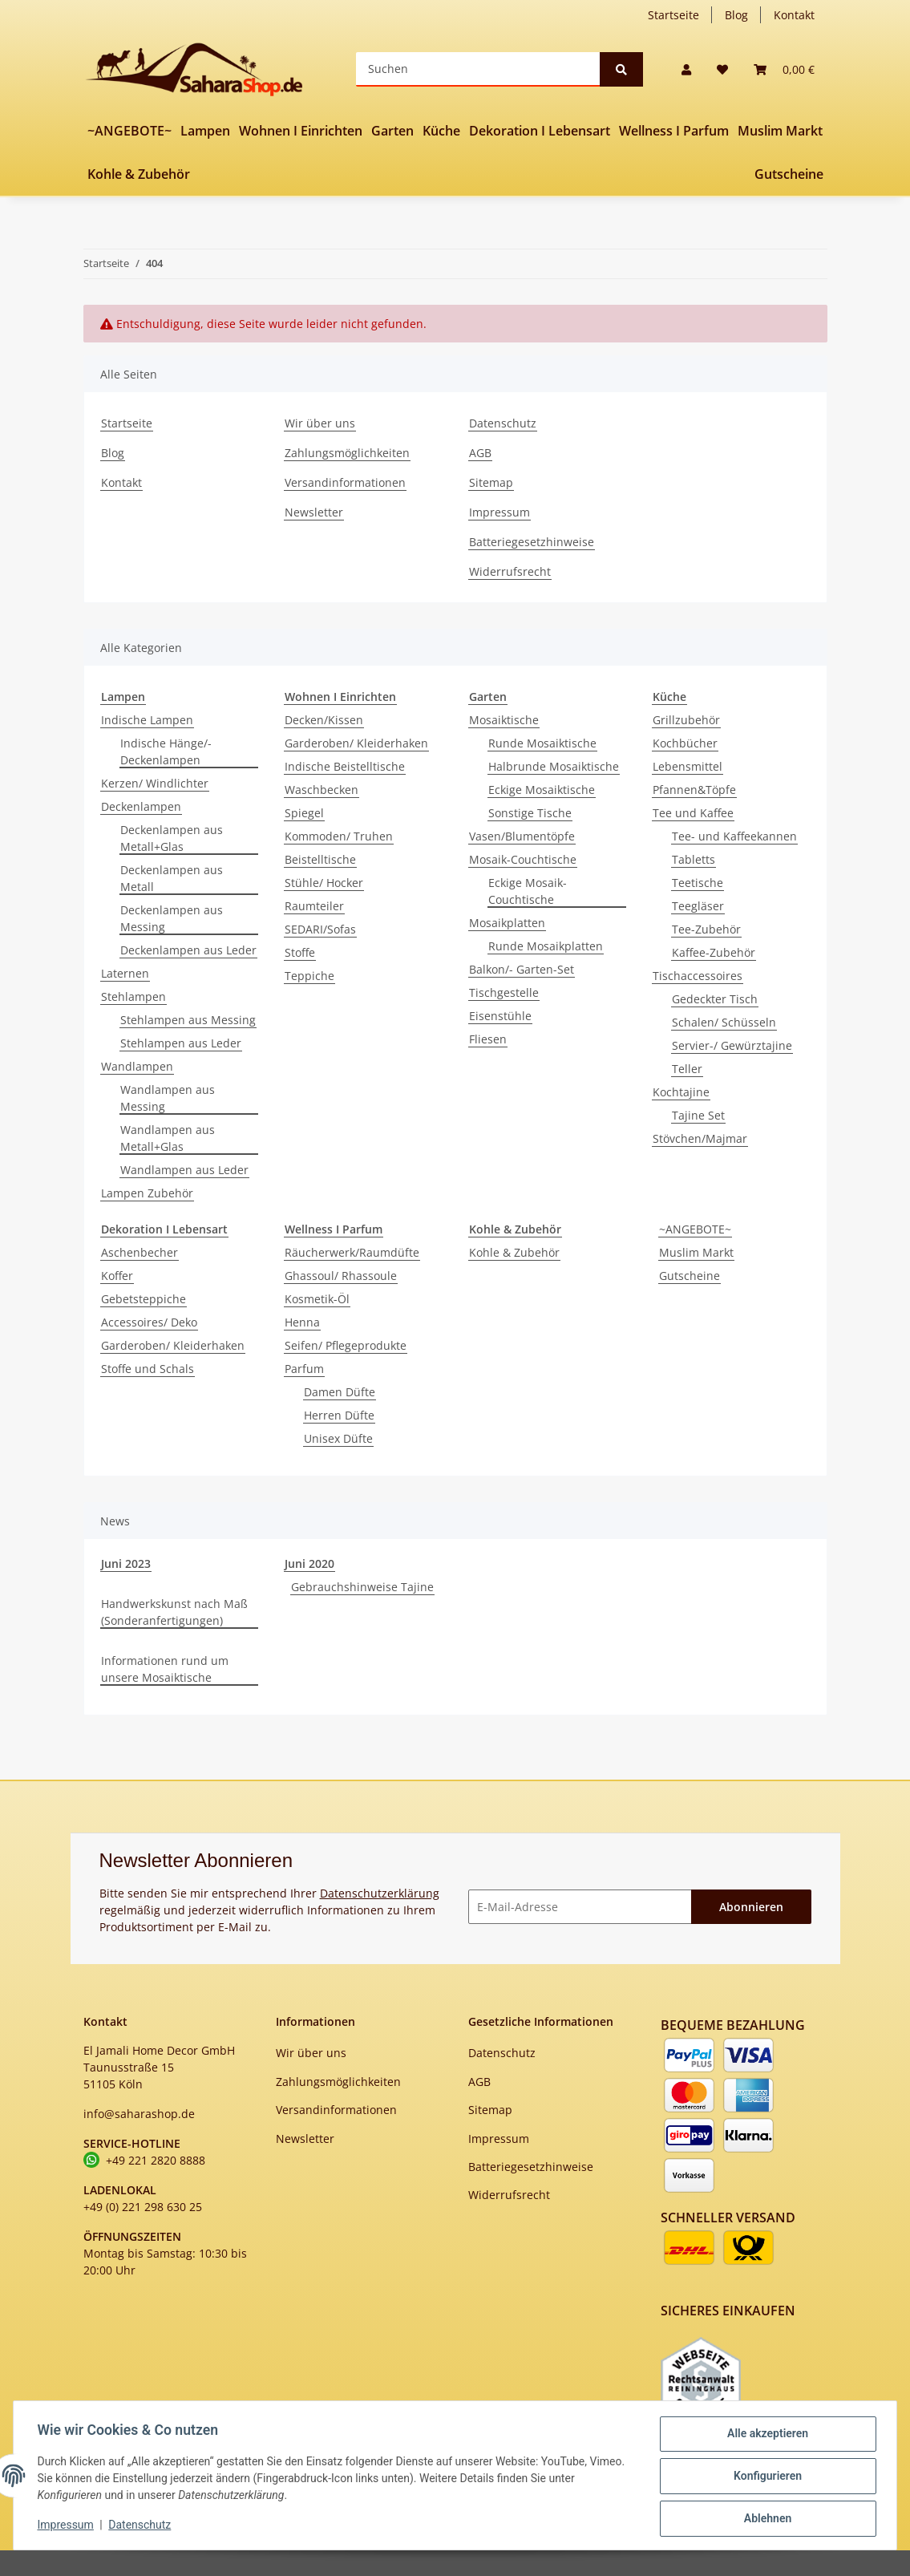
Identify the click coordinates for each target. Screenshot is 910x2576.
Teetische (697, 882)
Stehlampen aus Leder (180, 1043)
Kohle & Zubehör (514, 1252)
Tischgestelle (504, 992)
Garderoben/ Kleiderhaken (356, 743)
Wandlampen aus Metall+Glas (167, 1138)
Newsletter (314, 512)
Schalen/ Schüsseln (724, 1022)
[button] (686, 69)
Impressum (499, 512)
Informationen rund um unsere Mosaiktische (165, 1669)
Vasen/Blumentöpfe (522, 836)
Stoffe (300, 952)
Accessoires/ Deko (149, 1322)
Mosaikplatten (507, 922)
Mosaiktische (504, 719)
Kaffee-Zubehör (713, 952)
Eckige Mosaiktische (541, 789)
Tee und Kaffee (693, 812)
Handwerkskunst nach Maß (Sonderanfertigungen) (174, 1612)
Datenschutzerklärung (379, 1893)
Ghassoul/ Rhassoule (341, 1275)
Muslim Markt (696, 1252)
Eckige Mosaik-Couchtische (527, 891)
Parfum (304, 1368)
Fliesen (488, 1039)
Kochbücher (685, 743)
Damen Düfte (339, 1391)
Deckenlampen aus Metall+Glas (171, 838)
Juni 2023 (126, 1563)
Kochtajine (681, 1092)
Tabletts (693, 859)
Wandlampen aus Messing (167, 1098)
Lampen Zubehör (147, 1193)
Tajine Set (698, 1115)
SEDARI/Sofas (320, 929)
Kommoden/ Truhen (339, 836)
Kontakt (794, 14)
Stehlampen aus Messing (188, 1019)
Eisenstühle (500, 1015)
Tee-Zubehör (706, 929)
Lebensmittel (687, 766)
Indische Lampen (147, 719)
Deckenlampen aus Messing (171, 918)
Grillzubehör (686, 719)
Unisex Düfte (338, 1438)
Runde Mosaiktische (542, 743)
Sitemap (491, 482)
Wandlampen (137, 1066)
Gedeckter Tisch (715, 999)
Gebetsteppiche (143, 1298)
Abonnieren (751, 1906)
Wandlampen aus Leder (184, 1169)
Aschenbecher (139, 1252)
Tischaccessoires (697, 975)
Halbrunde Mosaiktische (553, 766)
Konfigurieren (765, 2477)
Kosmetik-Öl (317, 1298)
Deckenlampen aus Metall (171, 878)
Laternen (125, 973)
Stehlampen (133, 996)
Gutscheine (689, 1275)
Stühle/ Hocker (324, 882)
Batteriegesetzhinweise (531, 541)
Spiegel (304, 812)
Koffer (117, 1275)
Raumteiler (314, 905)
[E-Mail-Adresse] (580, 1906)
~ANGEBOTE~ (695, 1229)
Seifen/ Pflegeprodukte (345, 1345)
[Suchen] (478, 69)
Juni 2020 (309, 1563)
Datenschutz (502, 423)
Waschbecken (321, 789)
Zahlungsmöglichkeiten (347, 452)
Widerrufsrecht (510, 571)
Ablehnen (765, 2519)
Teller (687, 1068)
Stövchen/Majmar (700, 1138)
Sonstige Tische (530, 812)
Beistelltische (320, 859)
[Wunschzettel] (722, 69)
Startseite (673, 14)
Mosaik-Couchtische (522, 859)
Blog (736, 14)
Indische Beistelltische (345, 766)
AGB (480, 452)
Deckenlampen (141, 806)
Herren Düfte (339, 1415)
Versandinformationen (345, 482)
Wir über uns (320, 423)
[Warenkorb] (784, 69)
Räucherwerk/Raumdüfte (352, 1252)
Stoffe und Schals (147, 1368)
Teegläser (698, 905)
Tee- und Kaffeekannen (734, 836)
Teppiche (309, 975)
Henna (302, 1322)
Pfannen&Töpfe (694, 789)
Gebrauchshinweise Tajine (362, 1586)
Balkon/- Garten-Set (521, 969)
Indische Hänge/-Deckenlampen (166, 751)
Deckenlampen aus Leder (188, 950)
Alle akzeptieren (765, 2435)
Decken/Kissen (324, 719)
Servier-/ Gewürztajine (732, 1045)
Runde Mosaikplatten (545, 946)
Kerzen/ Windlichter (154, 783)
